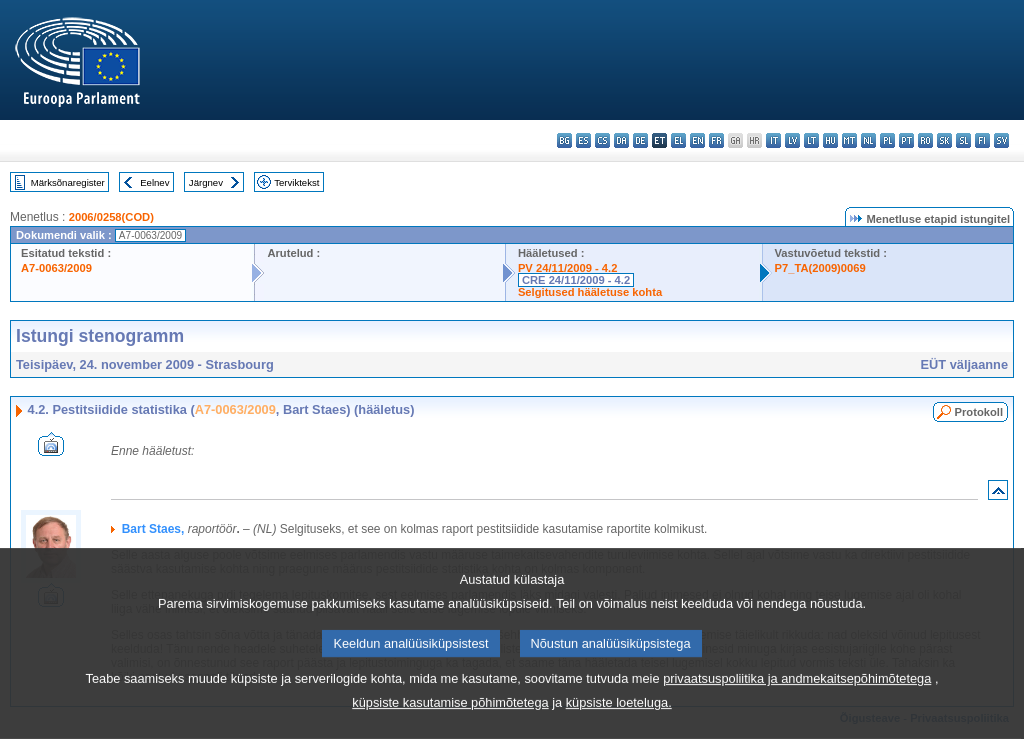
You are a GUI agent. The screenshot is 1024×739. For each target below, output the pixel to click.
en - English (697, 140)
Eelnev (154, 182)
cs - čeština (602, 140)
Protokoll (979, 412)
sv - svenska (1001, 140)
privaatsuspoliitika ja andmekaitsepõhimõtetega (797, 705)
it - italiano (773, 140)
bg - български (564, 140)
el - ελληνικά (678, 140)
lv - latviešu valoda (792, 140)
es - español (583, 140)
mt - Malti (849, 140)
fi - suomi (982, 140)
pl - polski (887, 140)
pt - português (906, 140)
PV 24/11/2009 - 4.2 (568, 268)
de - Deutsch (640, 140)
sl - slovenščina (963, 140)
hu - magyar (830, 140)
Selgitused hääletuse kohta (590, 292)
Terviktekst (296, 182)
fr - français (716, 140)
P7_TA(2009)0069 (820, 268)
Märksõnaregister (68, 182)
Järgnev (206, 182)
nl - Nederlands (868, 140)
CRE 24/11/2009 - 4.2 (576, 280)
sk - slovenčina (944, 140)
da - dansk (621, 140)
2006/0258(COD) (111, 217)
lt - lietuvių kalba (811, 140)
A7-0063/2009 (56, 268)
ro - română (925, 140)
